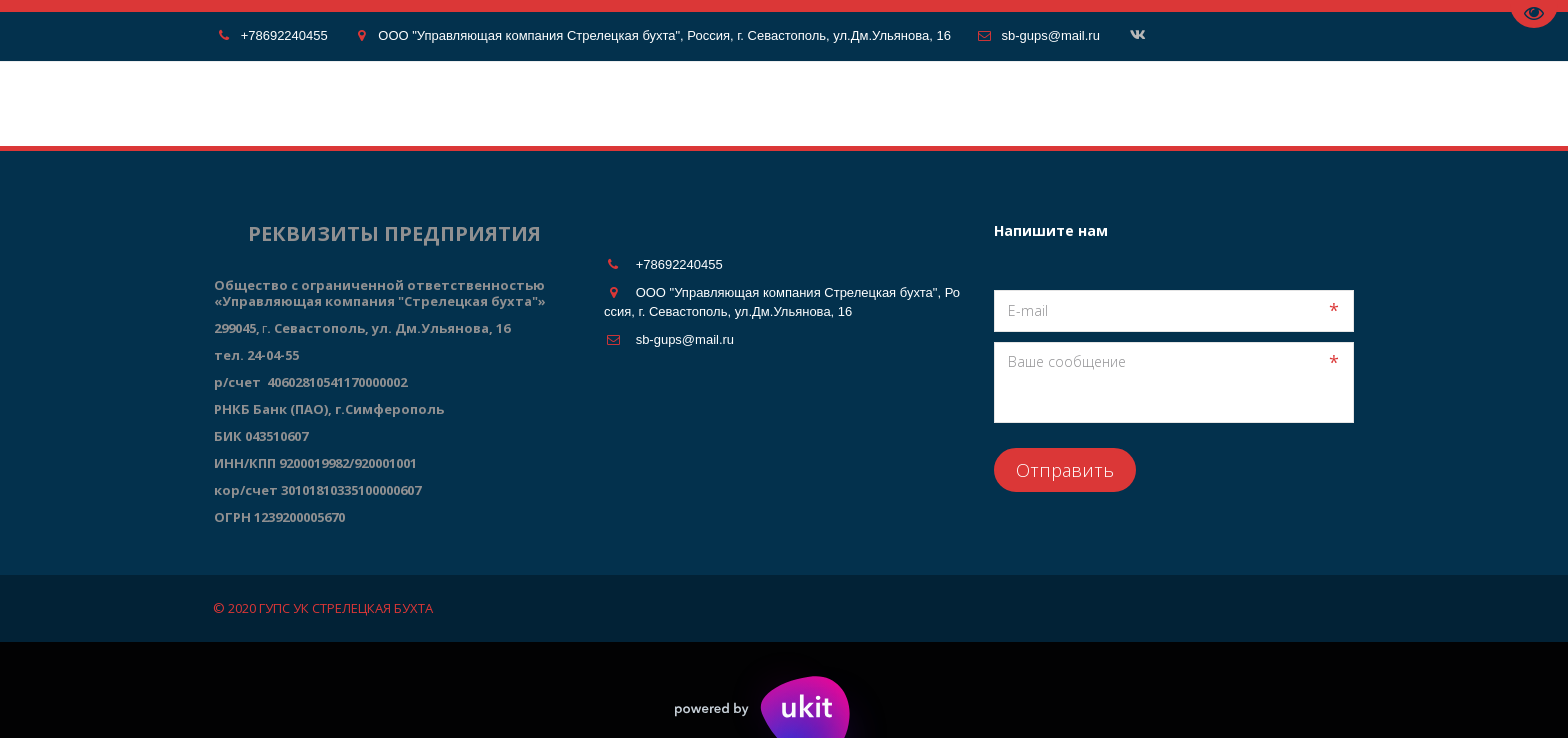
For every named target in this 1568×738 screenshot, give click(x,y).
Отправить (1065, 470)
